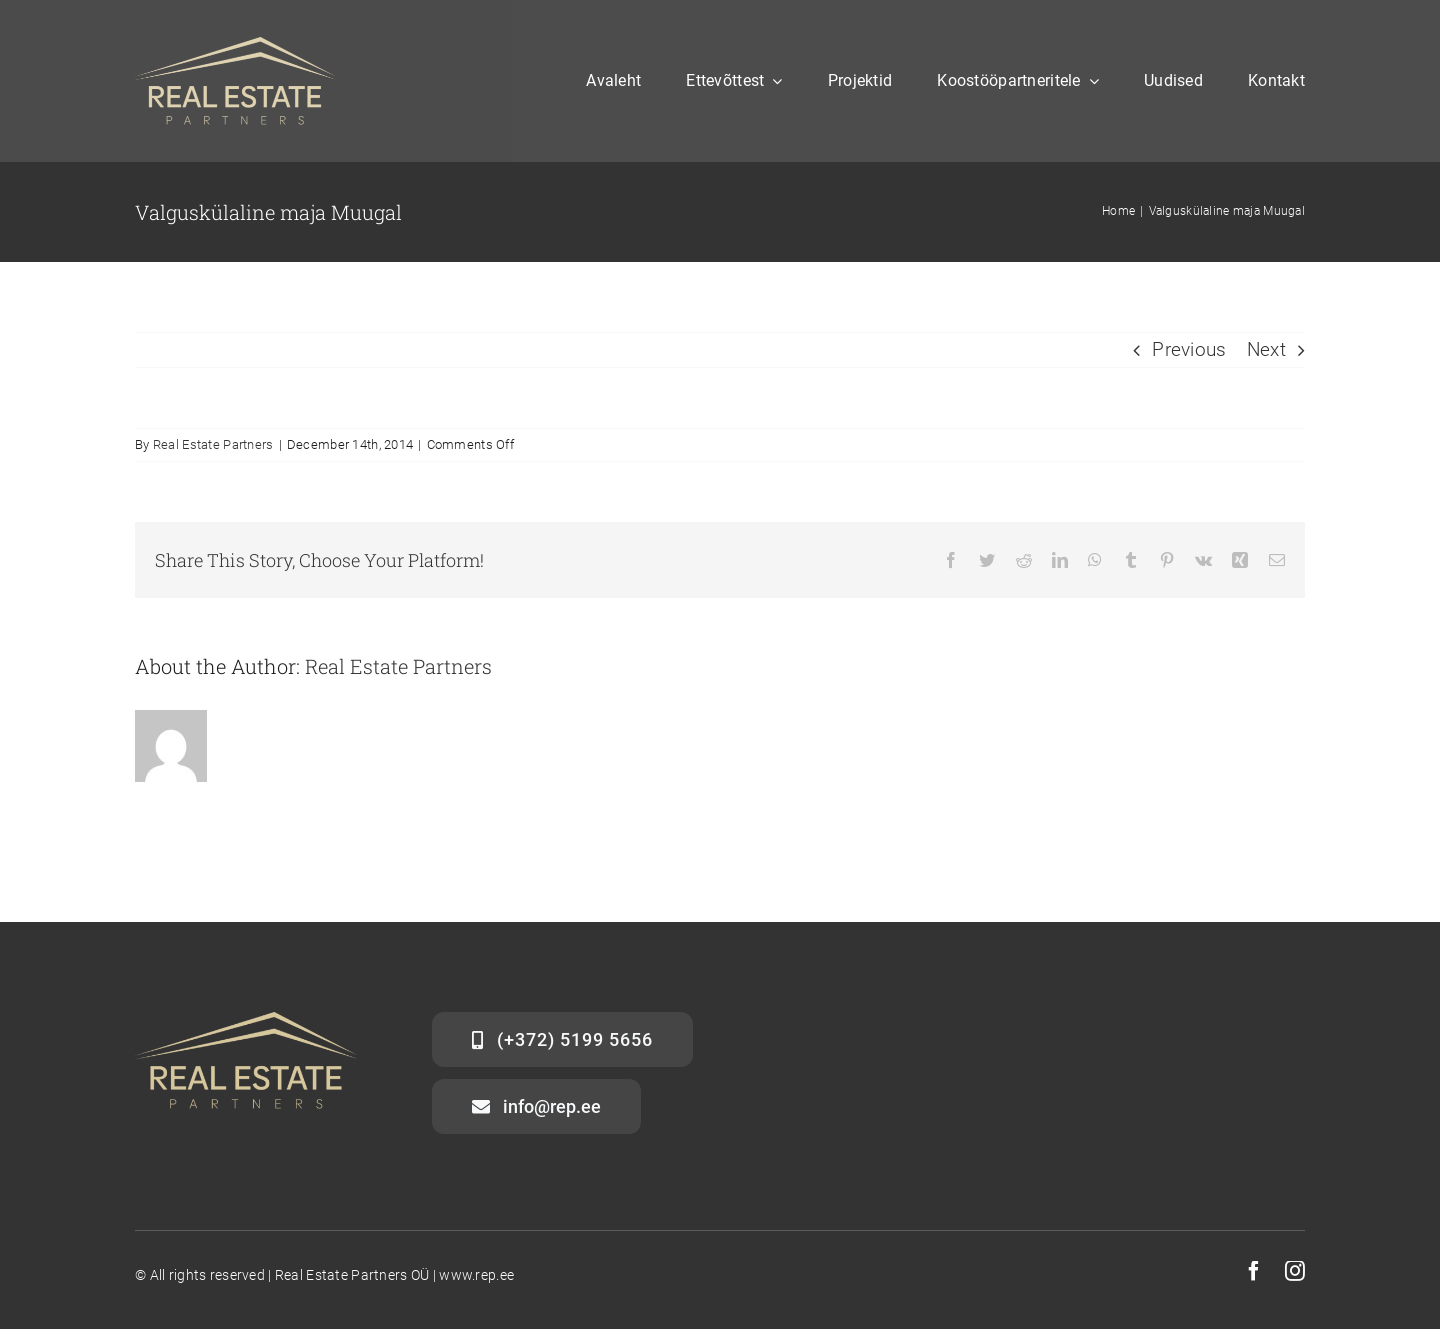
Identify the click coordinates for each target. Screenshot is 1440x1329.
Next (1266, 349)
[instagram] (1295, 1271)
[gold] (235, 46)
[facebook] (1254, 1271)
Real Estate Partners (213, 444)
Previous (1189, 349)
